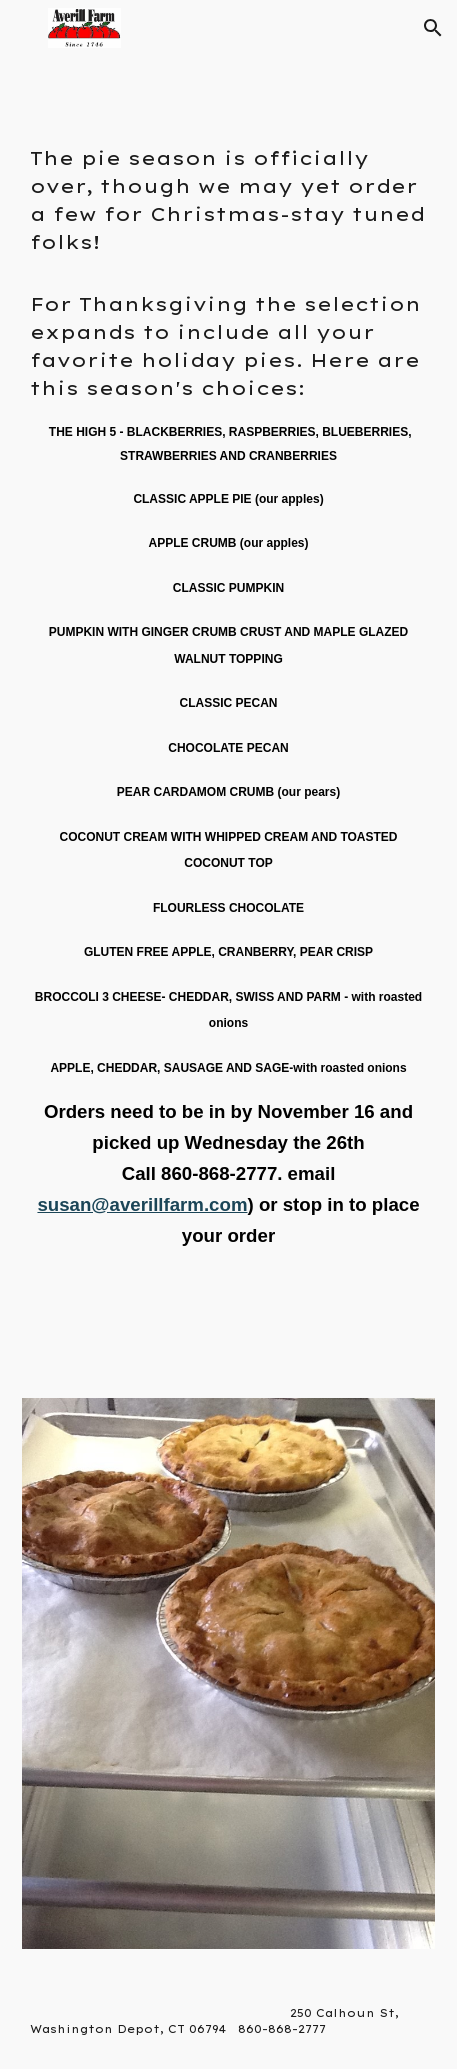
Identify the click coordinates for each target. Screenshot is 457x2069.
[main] (229, 743)
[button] (24, 27)
